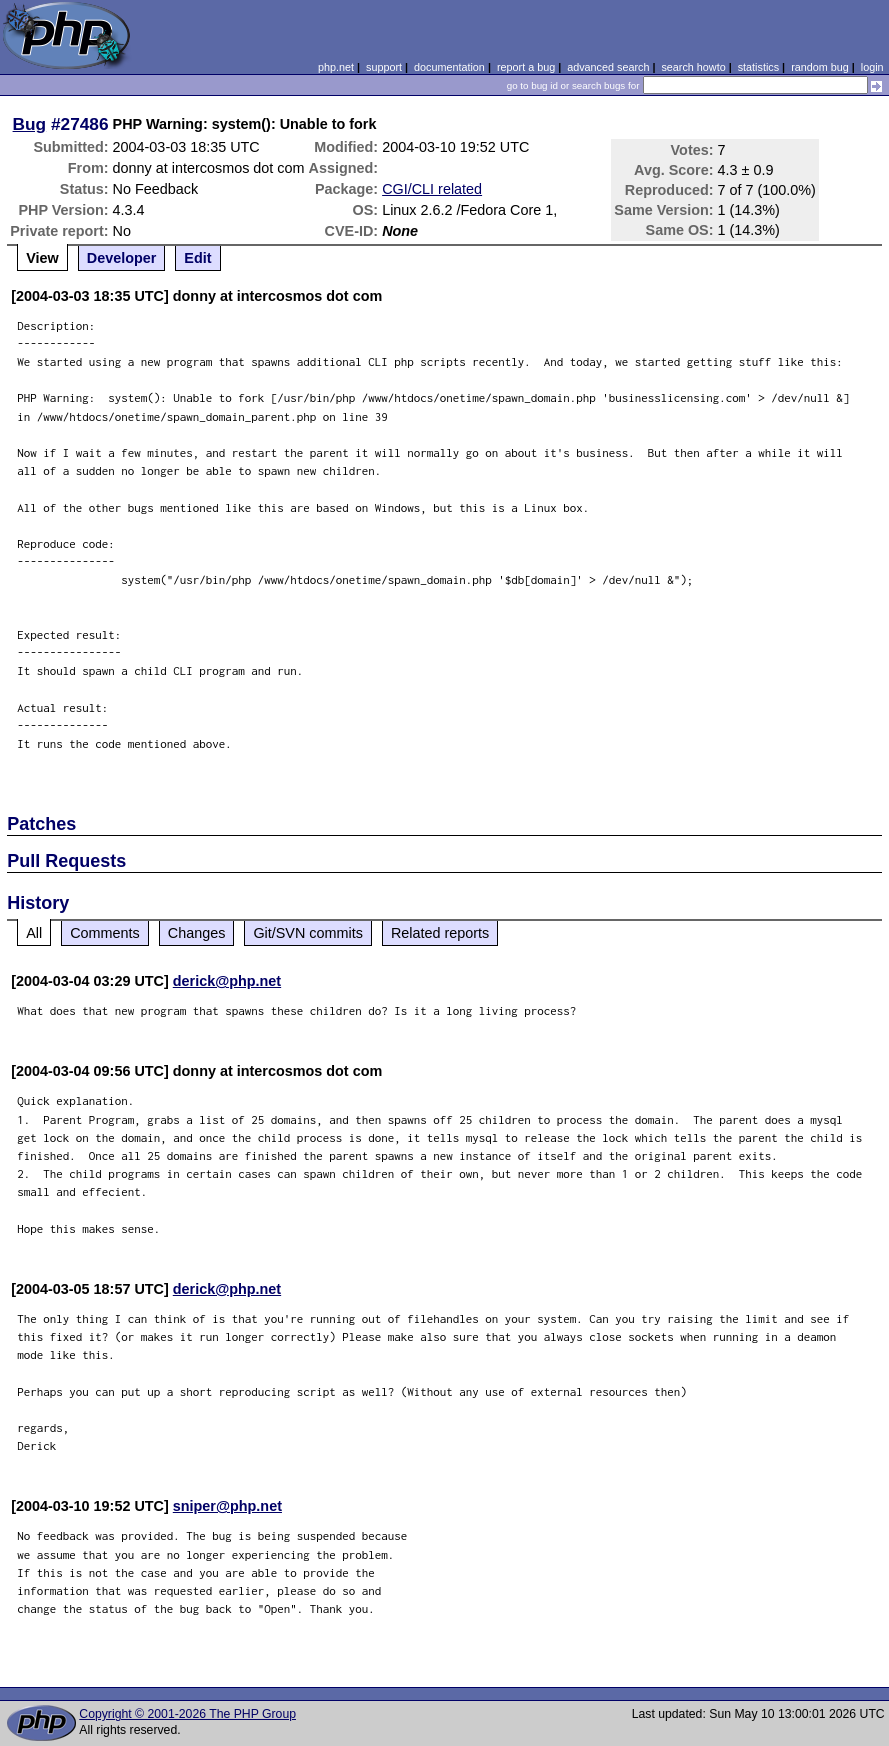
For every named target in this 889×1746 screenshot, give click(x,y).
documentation (449, 67)
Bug (30, 124)
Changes (197, 933)
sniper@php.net (227, 1506)
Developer (122, 258)
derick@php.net (227, 981)
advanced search (608, 67)
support (384, 67)
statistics (758, 67)
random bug (820, 67)
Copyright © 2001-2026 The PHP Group (187, 1714)
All (34, 933)
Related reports (440, 933)
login (872, 67)
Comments (105, 933)
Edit (197, 258)
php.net (336, 67)
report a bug (526, 67)
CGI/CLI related (432, 189)
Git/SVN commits (308, 933)
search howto (693, 67)
